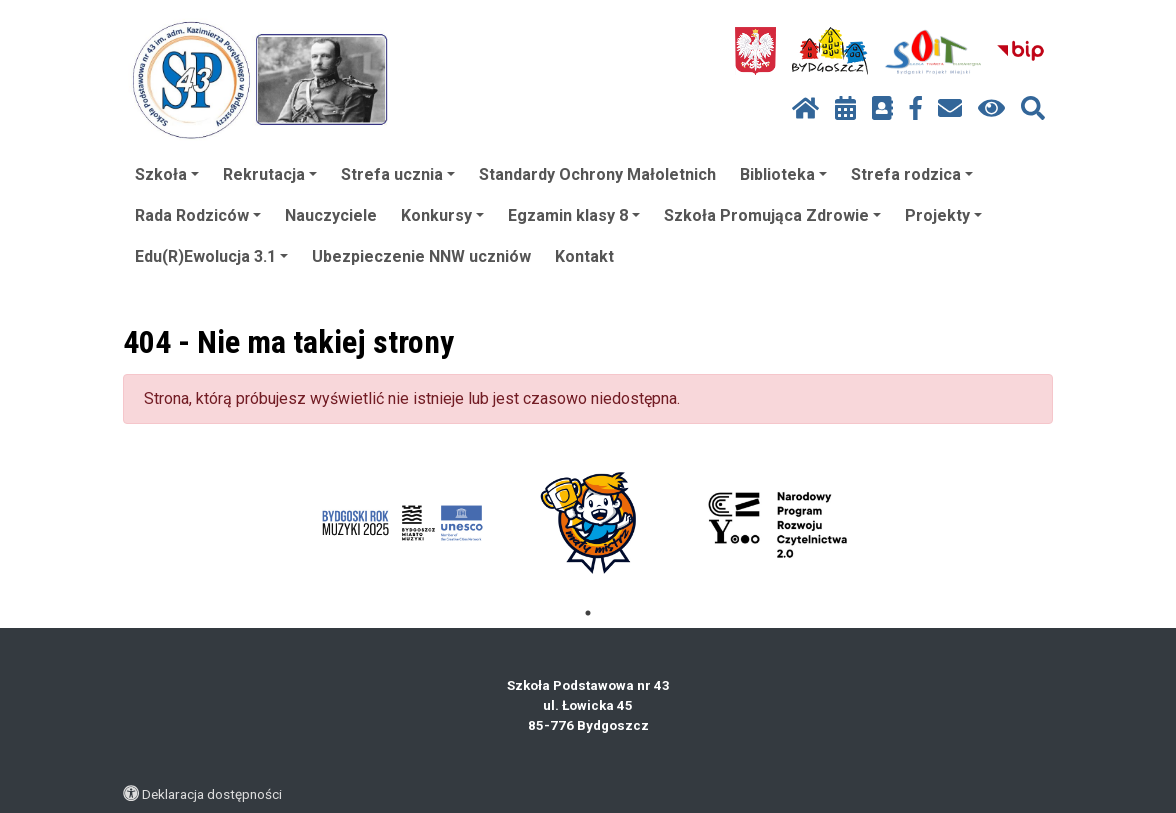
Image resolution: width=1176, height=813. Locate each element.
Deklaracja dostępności (212, 794)
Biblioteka (783, 174)
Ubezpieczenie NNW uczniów (421, 256)
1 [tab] (588, 613)
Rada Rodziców (198, 215)
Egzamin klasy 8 (574, 215)
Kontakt (584, 256)
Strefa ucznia (398, 174)
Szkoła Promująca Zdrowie (772, 215)
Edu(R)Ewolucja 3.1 (211, 256)
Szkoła (167, 174)
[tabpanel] (402, 523)
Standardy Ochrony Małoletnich (597, 174)
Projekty (943, 215)
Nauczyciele (331, 215)
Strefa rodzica (912, 174)
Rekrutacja (270, 174)
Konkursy (442, 215)
